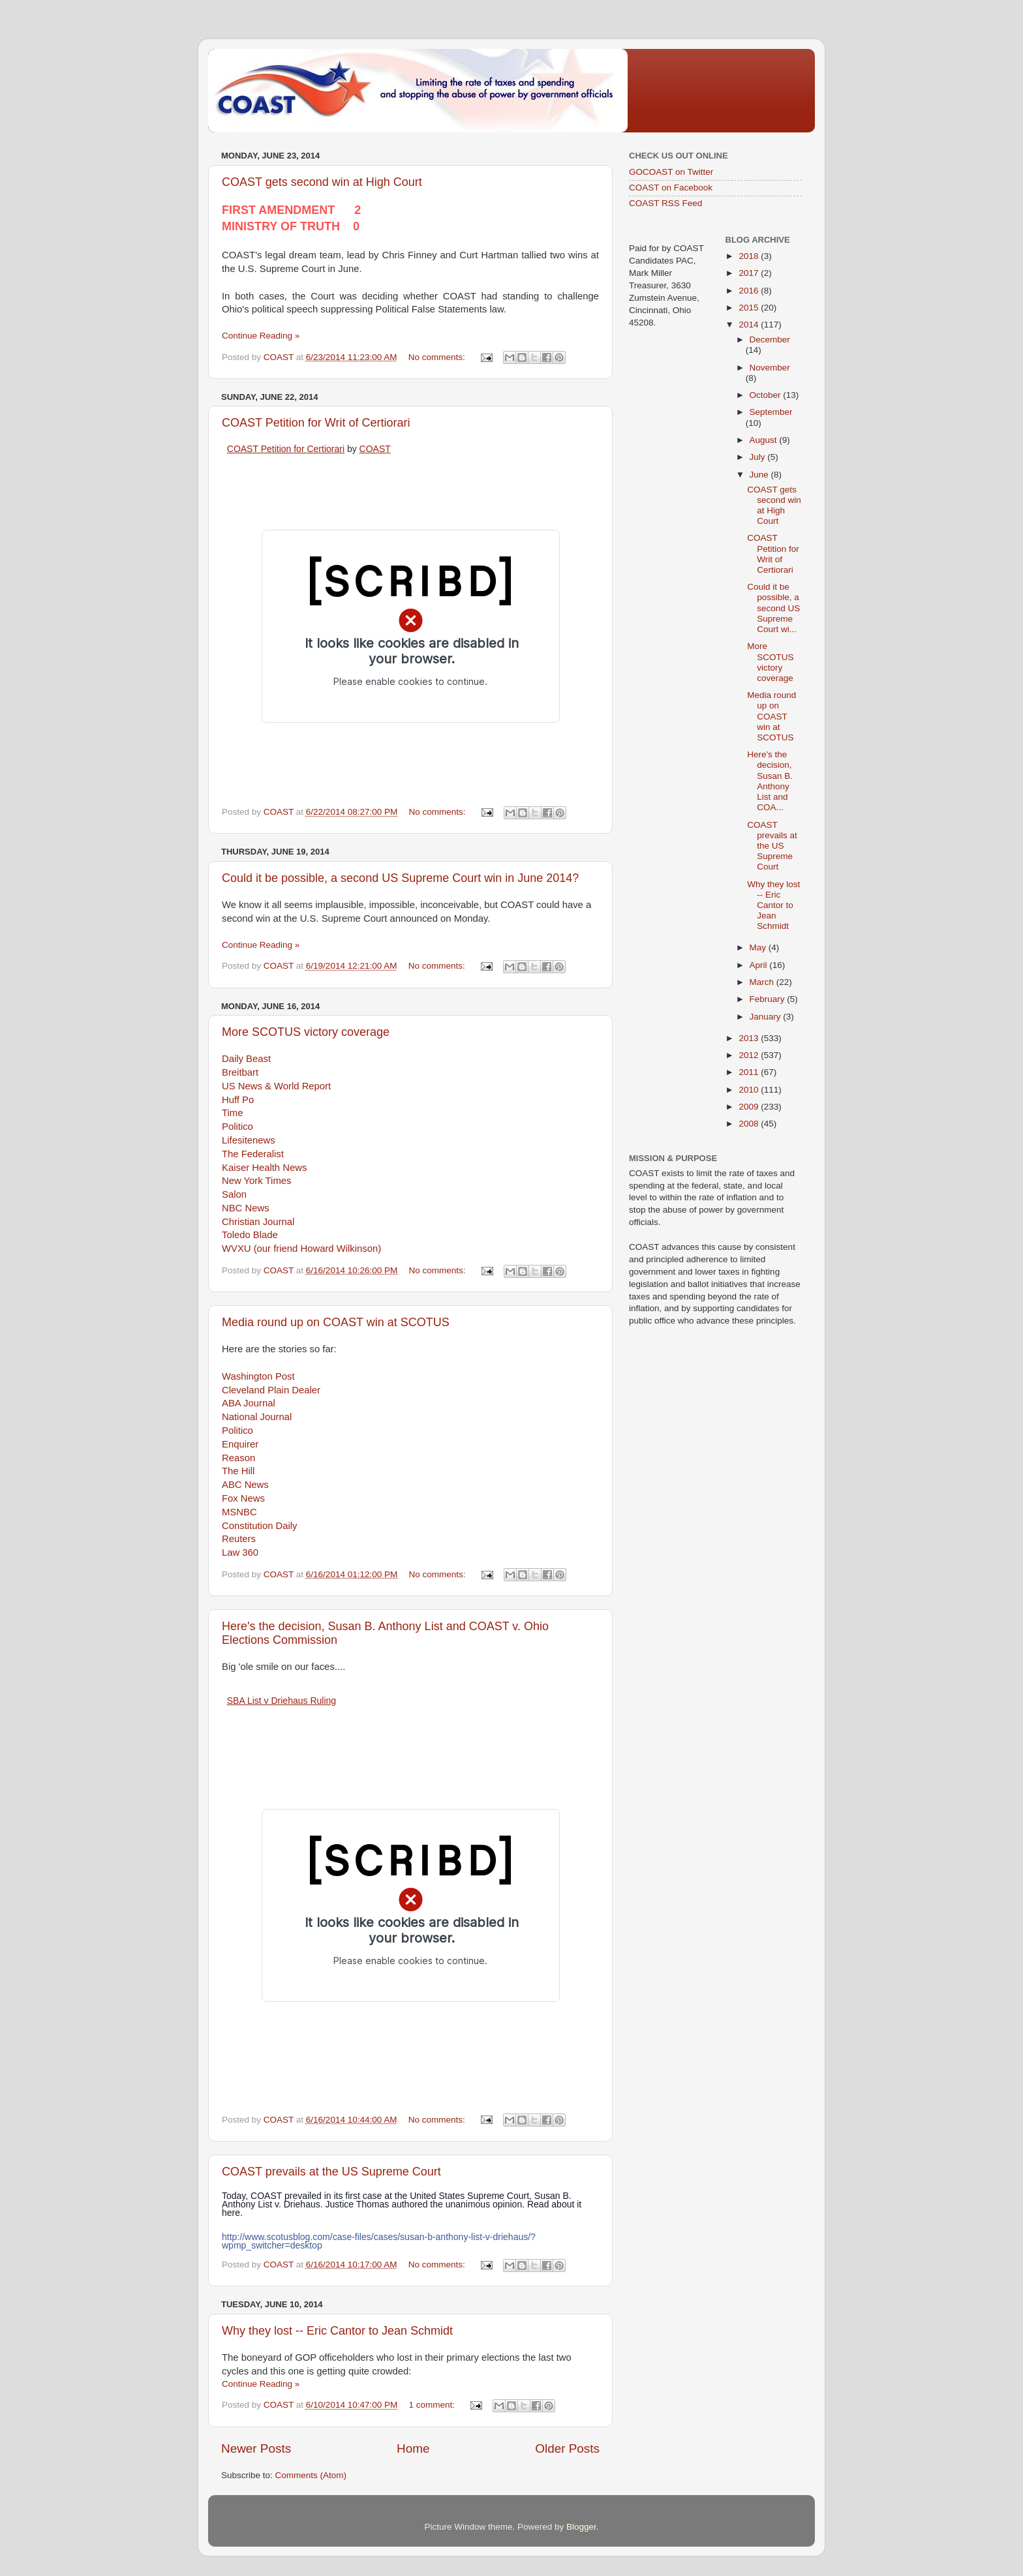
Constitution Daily (260, 1526)
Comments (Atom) (311, 2475)
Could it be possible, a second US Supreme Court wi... (773, 608)
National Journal (257, 1417)
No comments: (438, 357)
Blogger (581, 2527)
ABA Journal (248, 1403)
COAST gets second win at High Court (322, 182)
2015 (750, 307)
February (768, 999)
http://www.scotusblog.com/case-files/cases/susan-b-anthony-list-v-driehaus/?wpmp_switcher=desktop (379, 2241)
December (770, 339)
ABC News (245, 1484)
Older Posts (567, 2448)
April (760, 965)
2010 (750, 1090)
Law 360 (240, 1552)
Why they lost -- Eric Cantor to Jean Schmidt (337, 2330)
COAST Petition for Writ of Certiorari (316, 422)
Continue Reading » (260, 336)
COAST (375, 449)
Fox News (243, 1498)
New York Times (256, 1180)
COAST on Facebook (670, 187)
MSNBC (239, 1512)
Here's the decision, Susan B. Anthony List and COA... (770, 781)
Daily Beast (246, 1058)
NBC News (245, 1208)
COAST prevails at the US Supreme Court (331, 2171)
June (760, 474)
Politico (237, 1126)
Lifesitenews (248, 1140)
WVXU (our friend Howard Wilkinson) (301, 1248)
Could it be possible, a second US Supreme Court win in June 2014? (400, 878)
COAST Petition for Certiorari (285, 449)
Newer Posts (256, 2448)
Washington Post (258, 1376)
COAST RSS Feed (665, 203)
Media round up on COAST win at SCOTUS (336, 1322)
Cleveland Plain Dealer (271, 1390)
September (771, 412)
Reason (238, 1458)
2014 (750, 324)
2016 (750, 290)
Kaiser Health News (264, 1167)
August (765, 440)
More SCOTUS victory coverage (305, 1031)
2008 (750, 1124)
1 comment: (432, 2405)
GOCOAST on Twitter (671, 172)
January (767, 1017)
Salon (234, 1194)
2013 (750, 1038)
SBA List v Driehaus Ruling (281, 1700)
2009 (750, 1107)
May (759, 947)
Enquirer (240, 1444)
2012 (750, 1055)
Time (232, 1113)
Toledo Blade (250, 1235)
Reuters (239, 1539)
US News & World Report (276, 1086)
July (759, 457)
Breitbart (240, 1072)
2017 (750, 273)
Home (413, 2448)
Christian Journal (258, 1222)
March (763, 982)
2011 (750, 1072)
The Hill (238, 1471)
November (770, 367)
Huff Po (238, 1100)
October (767, 395)
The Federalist (253, 1154)
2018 (750, 256)
